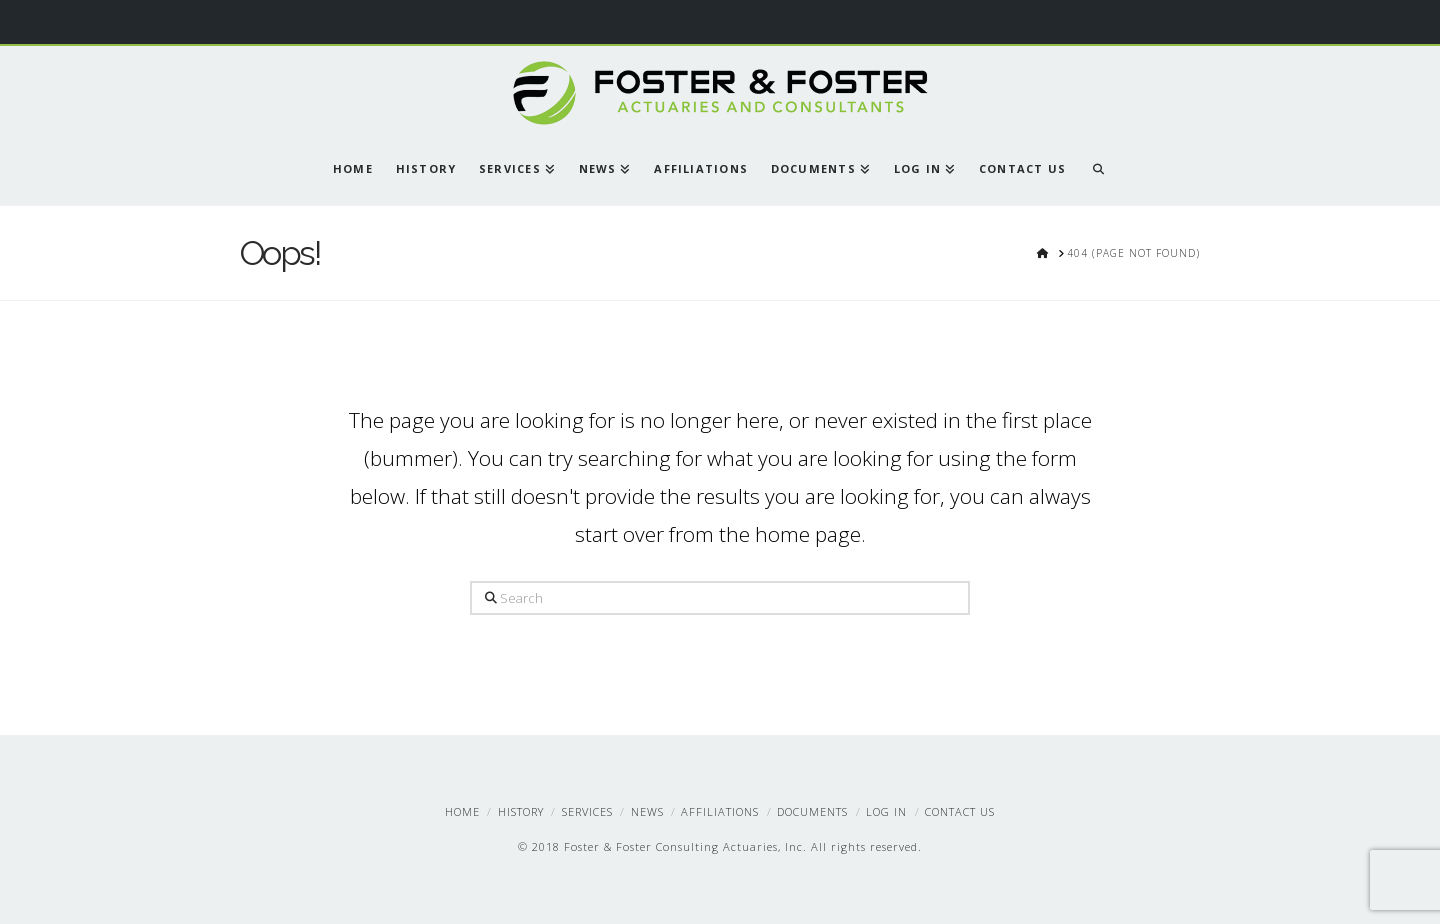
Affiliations (720, 811)
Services (587, 811)
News (647, 811)
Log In (886, 811)
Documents (812, 811)
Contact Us (960, 811)
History (521, 811)
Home (462, 811)
